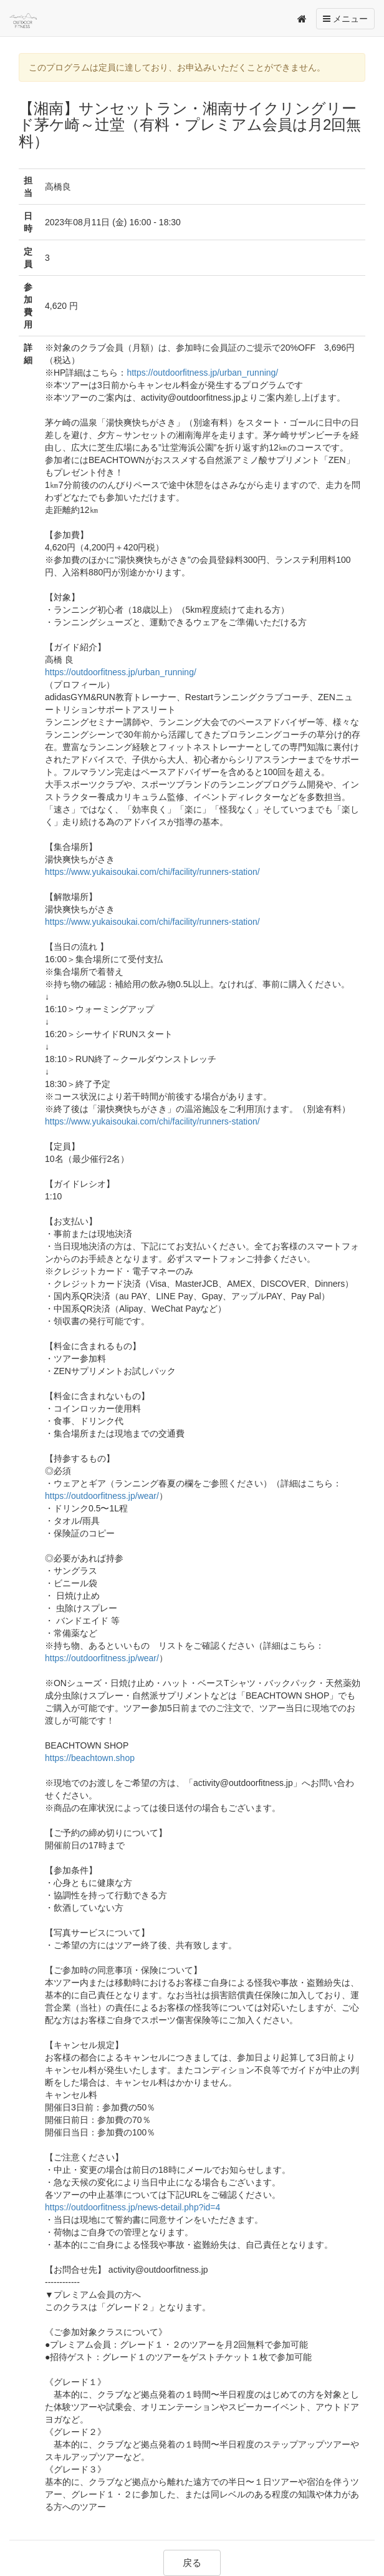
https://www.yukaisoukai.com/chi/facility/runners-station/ (152, 872)
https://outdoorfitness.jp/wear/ (102, 1496)
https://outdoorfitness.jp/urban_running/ (202, 373)
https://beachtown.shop (90, 1758)
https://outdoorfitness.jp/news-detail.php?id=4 (132, 2207)
